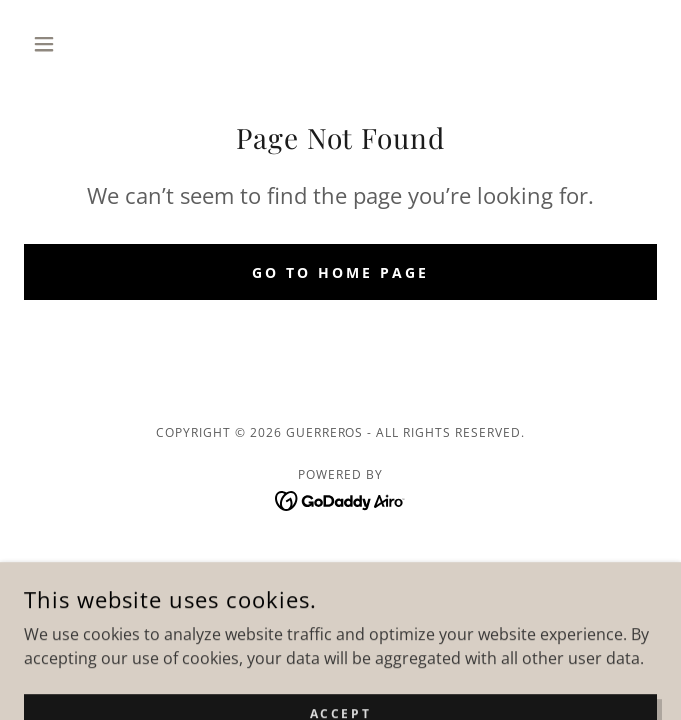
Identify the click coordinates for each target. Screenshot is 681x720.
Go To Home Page (340, 272)
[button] (71, 44)
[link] (340, 499)
